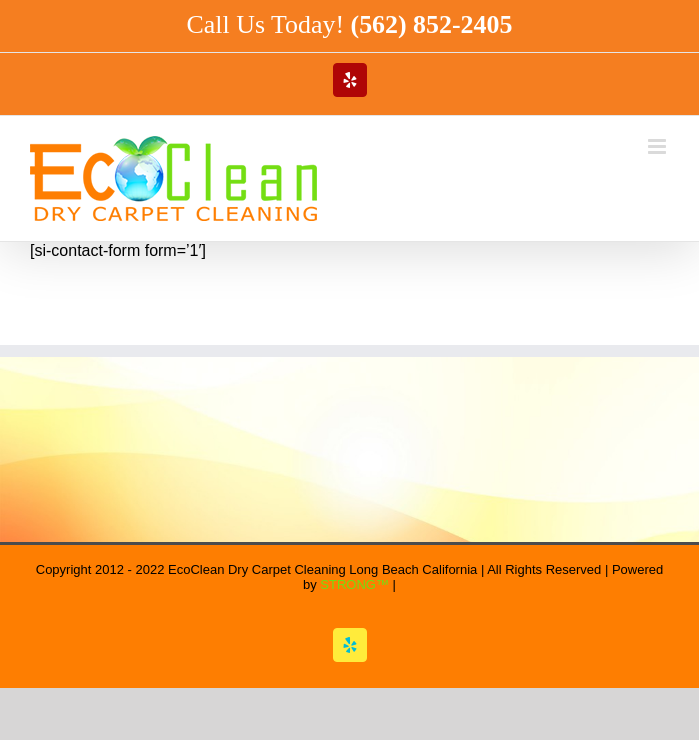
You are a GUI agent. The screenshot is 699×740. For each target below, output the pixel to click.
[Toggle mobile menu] (658, 146)
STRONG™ (354, 584)
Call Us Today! (350, 24)
